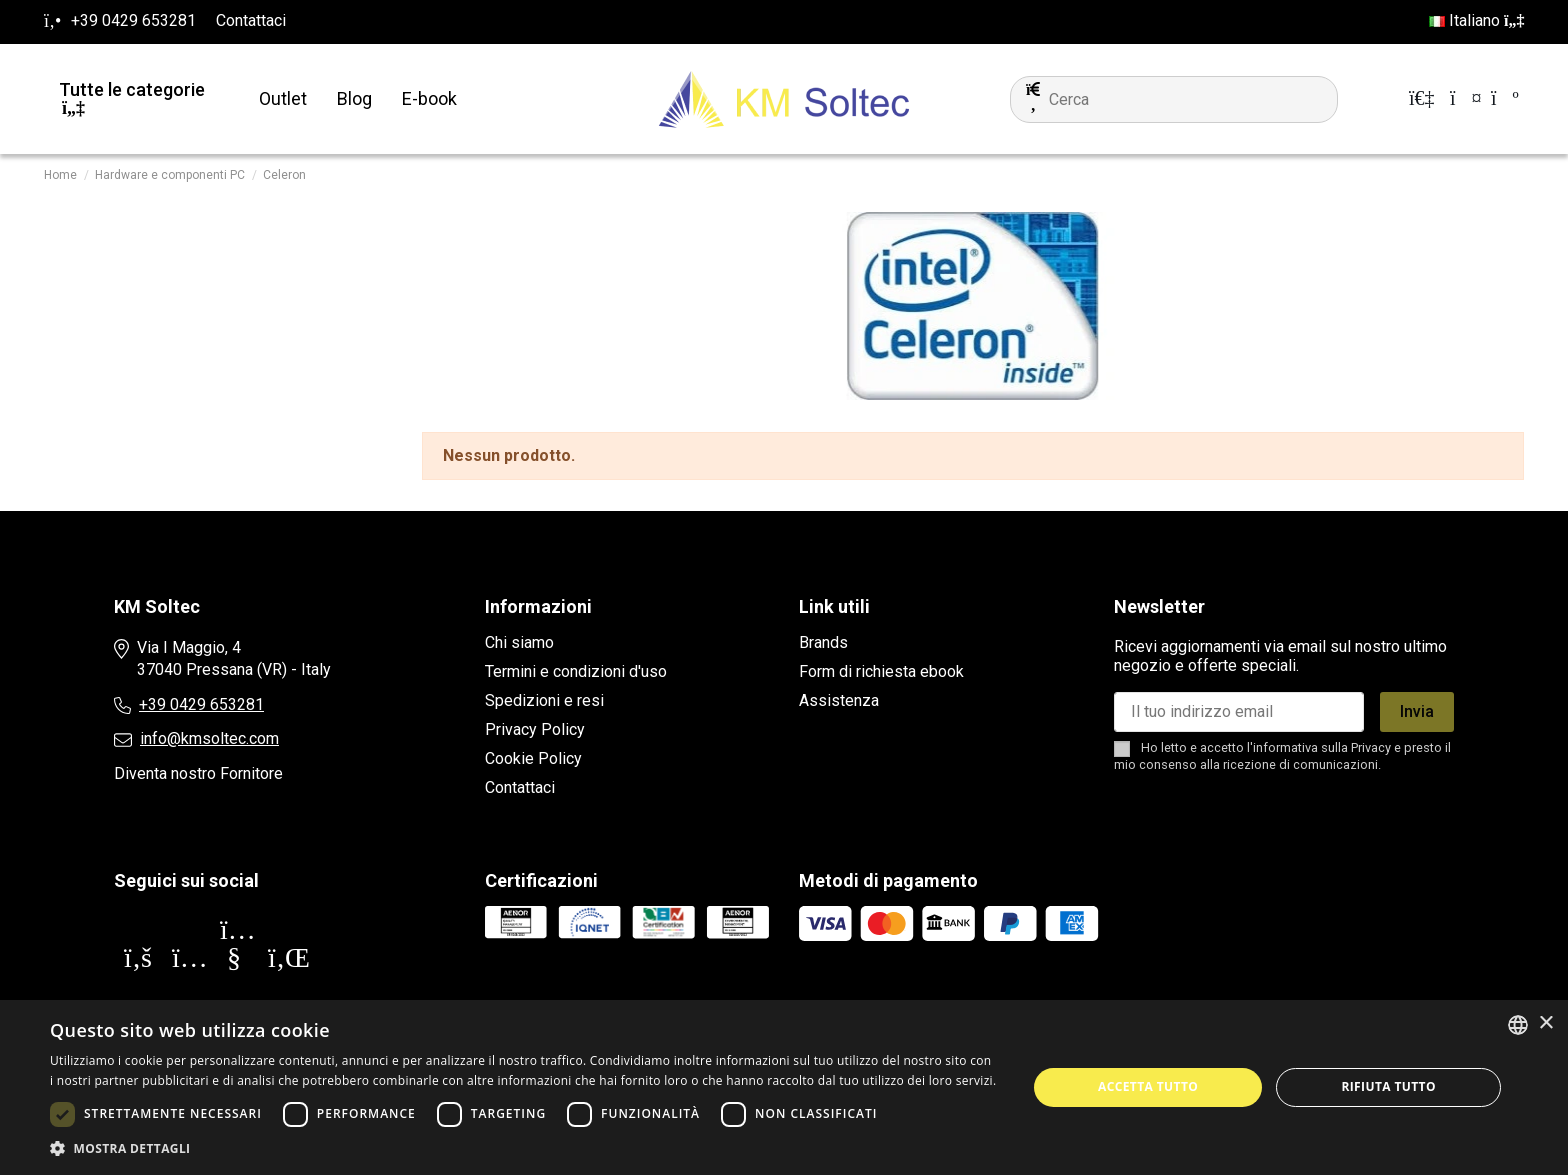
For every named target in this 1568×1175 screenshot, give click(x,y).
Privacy (1371, 747)
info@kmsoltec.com (209, 738)
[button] (524, 1149)
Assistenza (839, 700)
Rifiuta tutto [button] (1388, 1086)
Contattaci (251, 20)
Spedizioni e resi (544, 700)
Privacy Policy (535, 729)
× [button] (1545, 1023)
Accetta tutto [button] (1148, 1086)
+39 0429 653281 (201, 704)
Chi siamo (519, 642)
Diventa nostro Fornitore (198, 773)
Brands (823, 642)
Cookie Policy (533, 758)
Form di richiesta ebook (881, 671)
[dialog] (784, 1087)
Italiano (1476, 20)
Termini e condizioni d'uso (576, 671)
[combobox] (1518, 1025)
